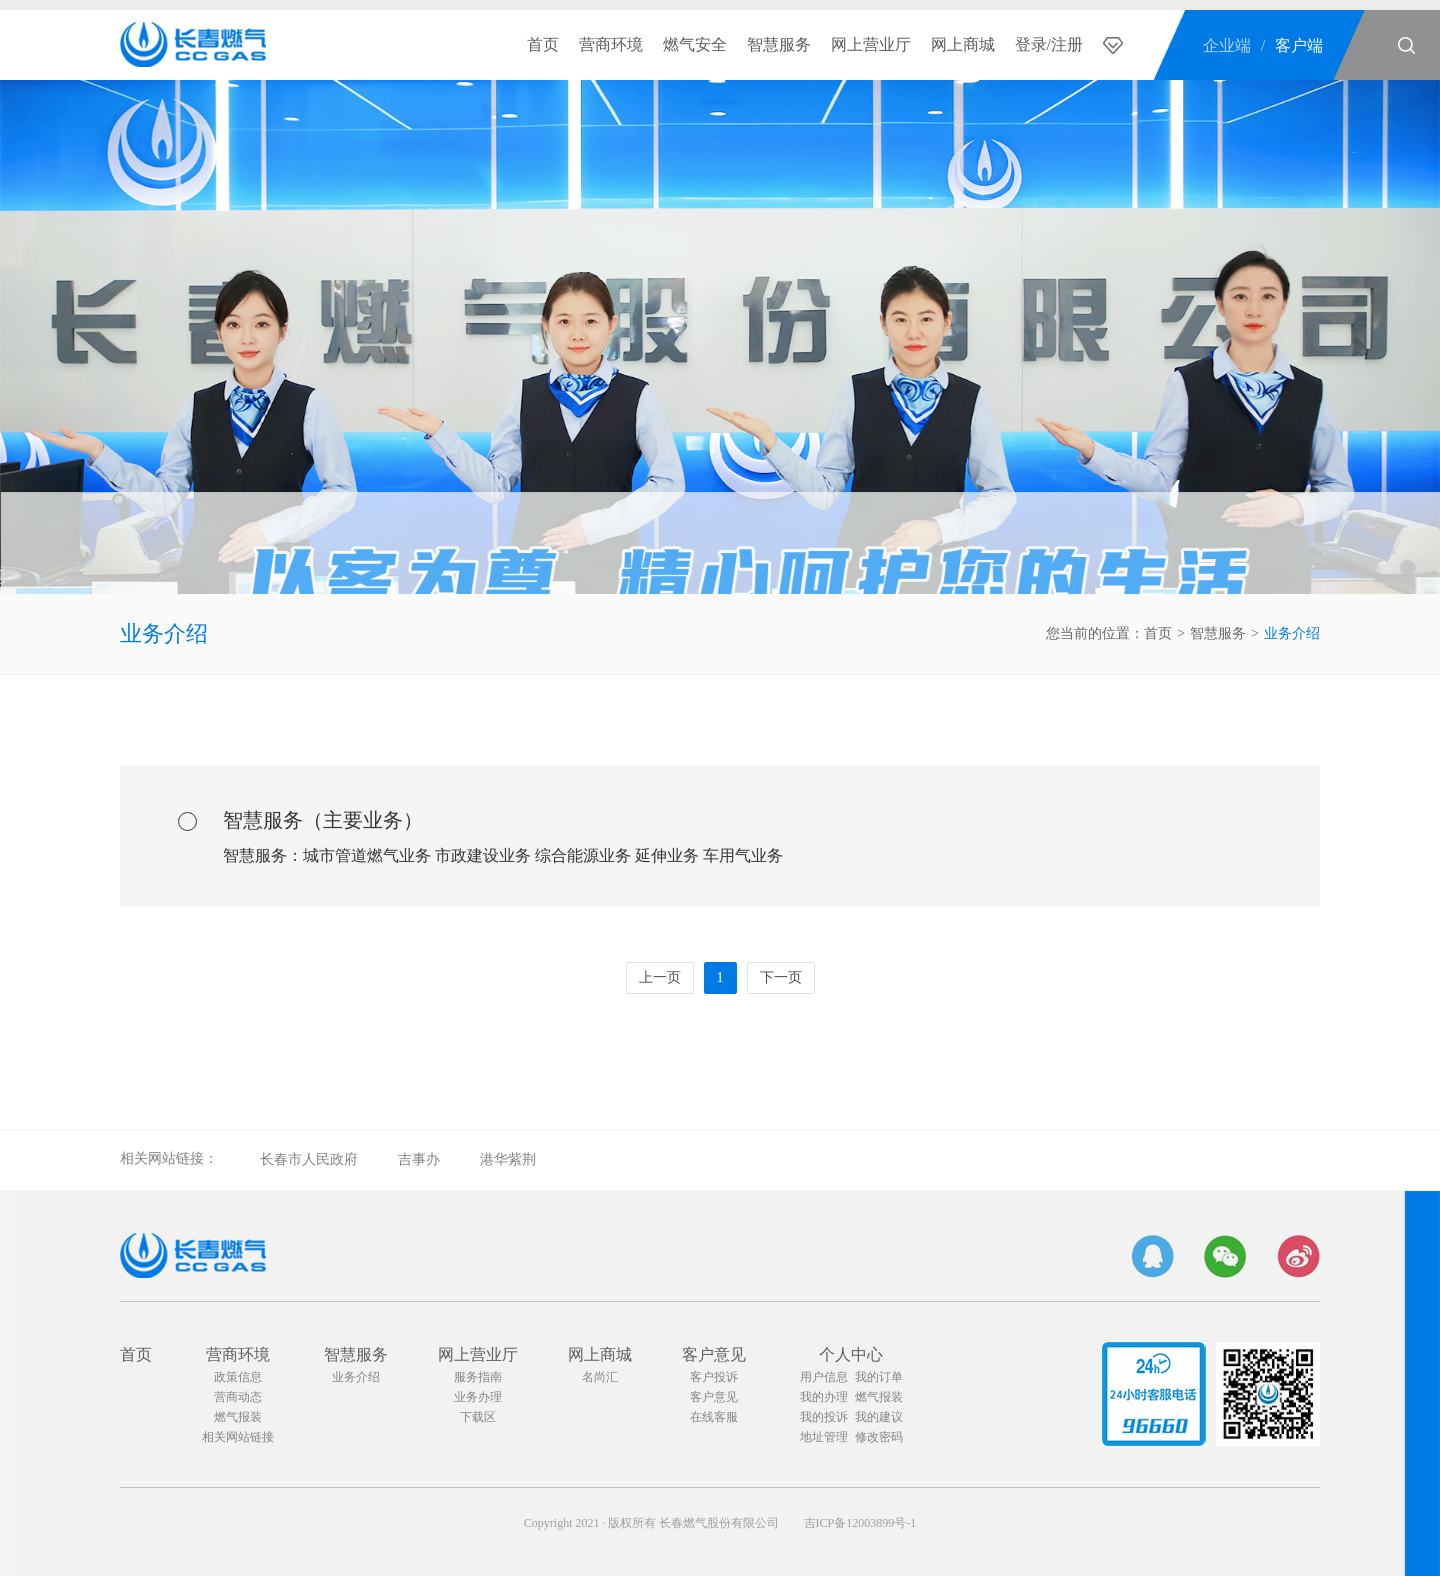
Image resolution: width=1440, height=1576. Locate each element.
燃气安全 (695, 44)
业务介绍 (164, 633)
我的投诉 (824, 1417)
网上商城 (963, 44)
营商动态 (238, 1397)
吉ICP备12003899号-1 (860, 1523)
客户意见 (714, 1354)
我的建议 (879, 1417)
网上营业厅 (871, 44)
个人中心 (851, 1354)
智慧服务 (779, 44)
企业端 (1227, 45)
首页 (543, 44)
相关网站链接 (238, 1437)
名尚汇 (600, 1377)
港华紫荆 (508, 1159)
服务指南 (478, 1377)
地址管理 (824, 1437)
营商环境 (611, 44)
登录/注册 (1049, 44)
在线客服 (714, 1417)
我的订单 (879, 1377)
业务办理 (478, 1397)
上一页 (660, 977)
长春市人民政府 (309, 1159)
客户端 (1299, 45)
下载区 (478, 1417)
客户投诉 (714, 1377)
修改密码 (879, 1437)
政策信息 (238, 1377)
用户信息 (824, 1377)
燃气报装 (238, 1417)
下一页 (781, 977)
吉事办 (419, 1159)
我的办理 (824, 1397)
